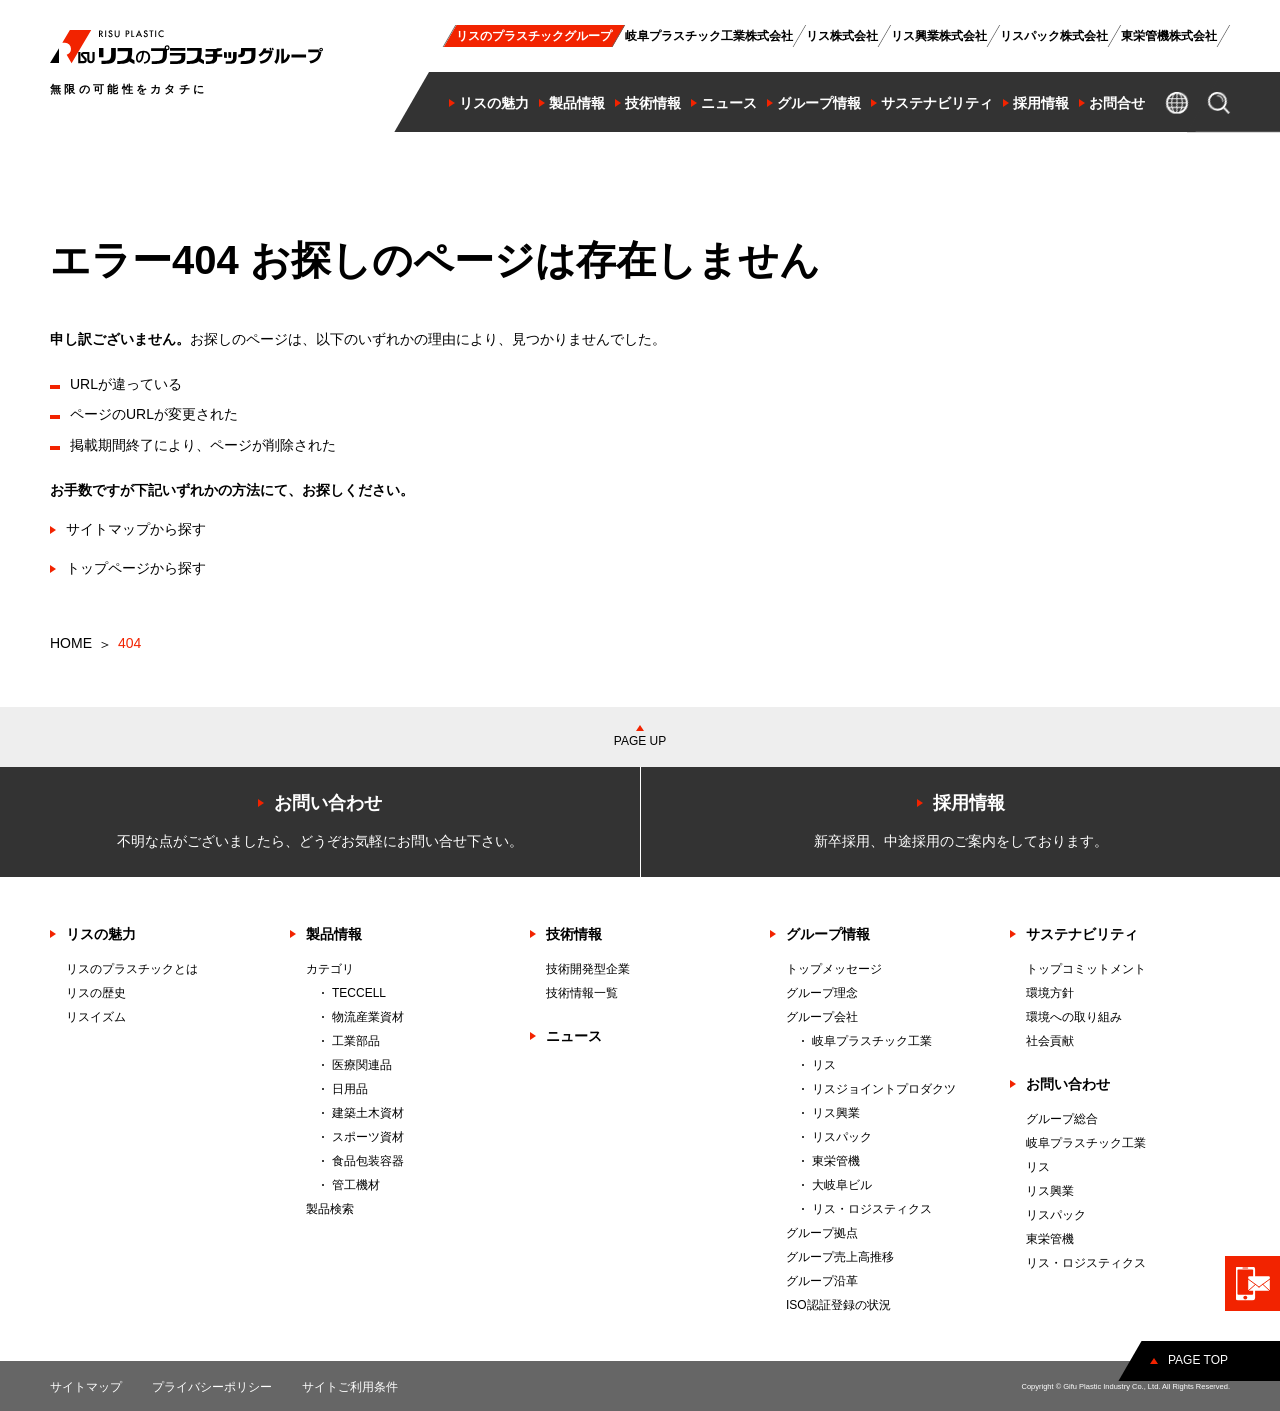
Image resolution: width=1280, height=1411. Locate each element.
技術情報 (574, 934)
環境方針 (1050, 993)
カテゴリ (330, 969)
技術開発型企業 (588, 969)
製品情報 (334, 934)
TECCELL (359, 993)
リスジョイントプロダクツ (884, 1089)
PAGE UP (640, 741)
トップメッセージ (834, 969)
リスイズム (96, 1017)
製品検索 (330, 1209)
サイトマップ (86, 1387)
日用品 (350, 1089)
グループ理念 (822, 993)
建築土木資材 (368, 1113)
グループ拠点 (822, 1233)
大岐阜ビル (842, 1185)
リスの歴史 (96, 993)
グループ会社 (822, 1017)
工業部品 (356, 1041)
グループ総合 (1062, 1119)
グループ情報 (828, 934)
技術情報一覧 (582, 993)
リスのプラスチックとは (132, 969)
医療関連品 (362, 1065)
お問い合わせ (1068, 1084)
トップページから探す (136, 568)
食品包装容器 (368, 1161)
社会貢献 (1050, 1041)
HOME (71, 643)
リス (824, 1065)
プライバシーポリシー (212, 1387)
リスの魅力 (101, 934)
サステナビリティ (1082, 934)
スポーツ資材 (368, 1137)
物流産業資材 (368, 1017)
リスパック (842, 1137)
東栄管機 (836, 1161)
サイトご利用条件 (350, 1387)
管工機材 (356, 1185)
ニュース (574, 1036)
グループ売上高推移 (840, 1257)
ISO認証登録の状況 (838, 1305)
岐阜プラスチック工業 (872, 1041)
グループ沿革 (822, 1281)
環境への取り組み (1074, 1017)
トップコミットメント (1086, 969)
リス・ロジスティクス (872, 1209)
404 (129, 643)
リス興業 (836, 1113)
